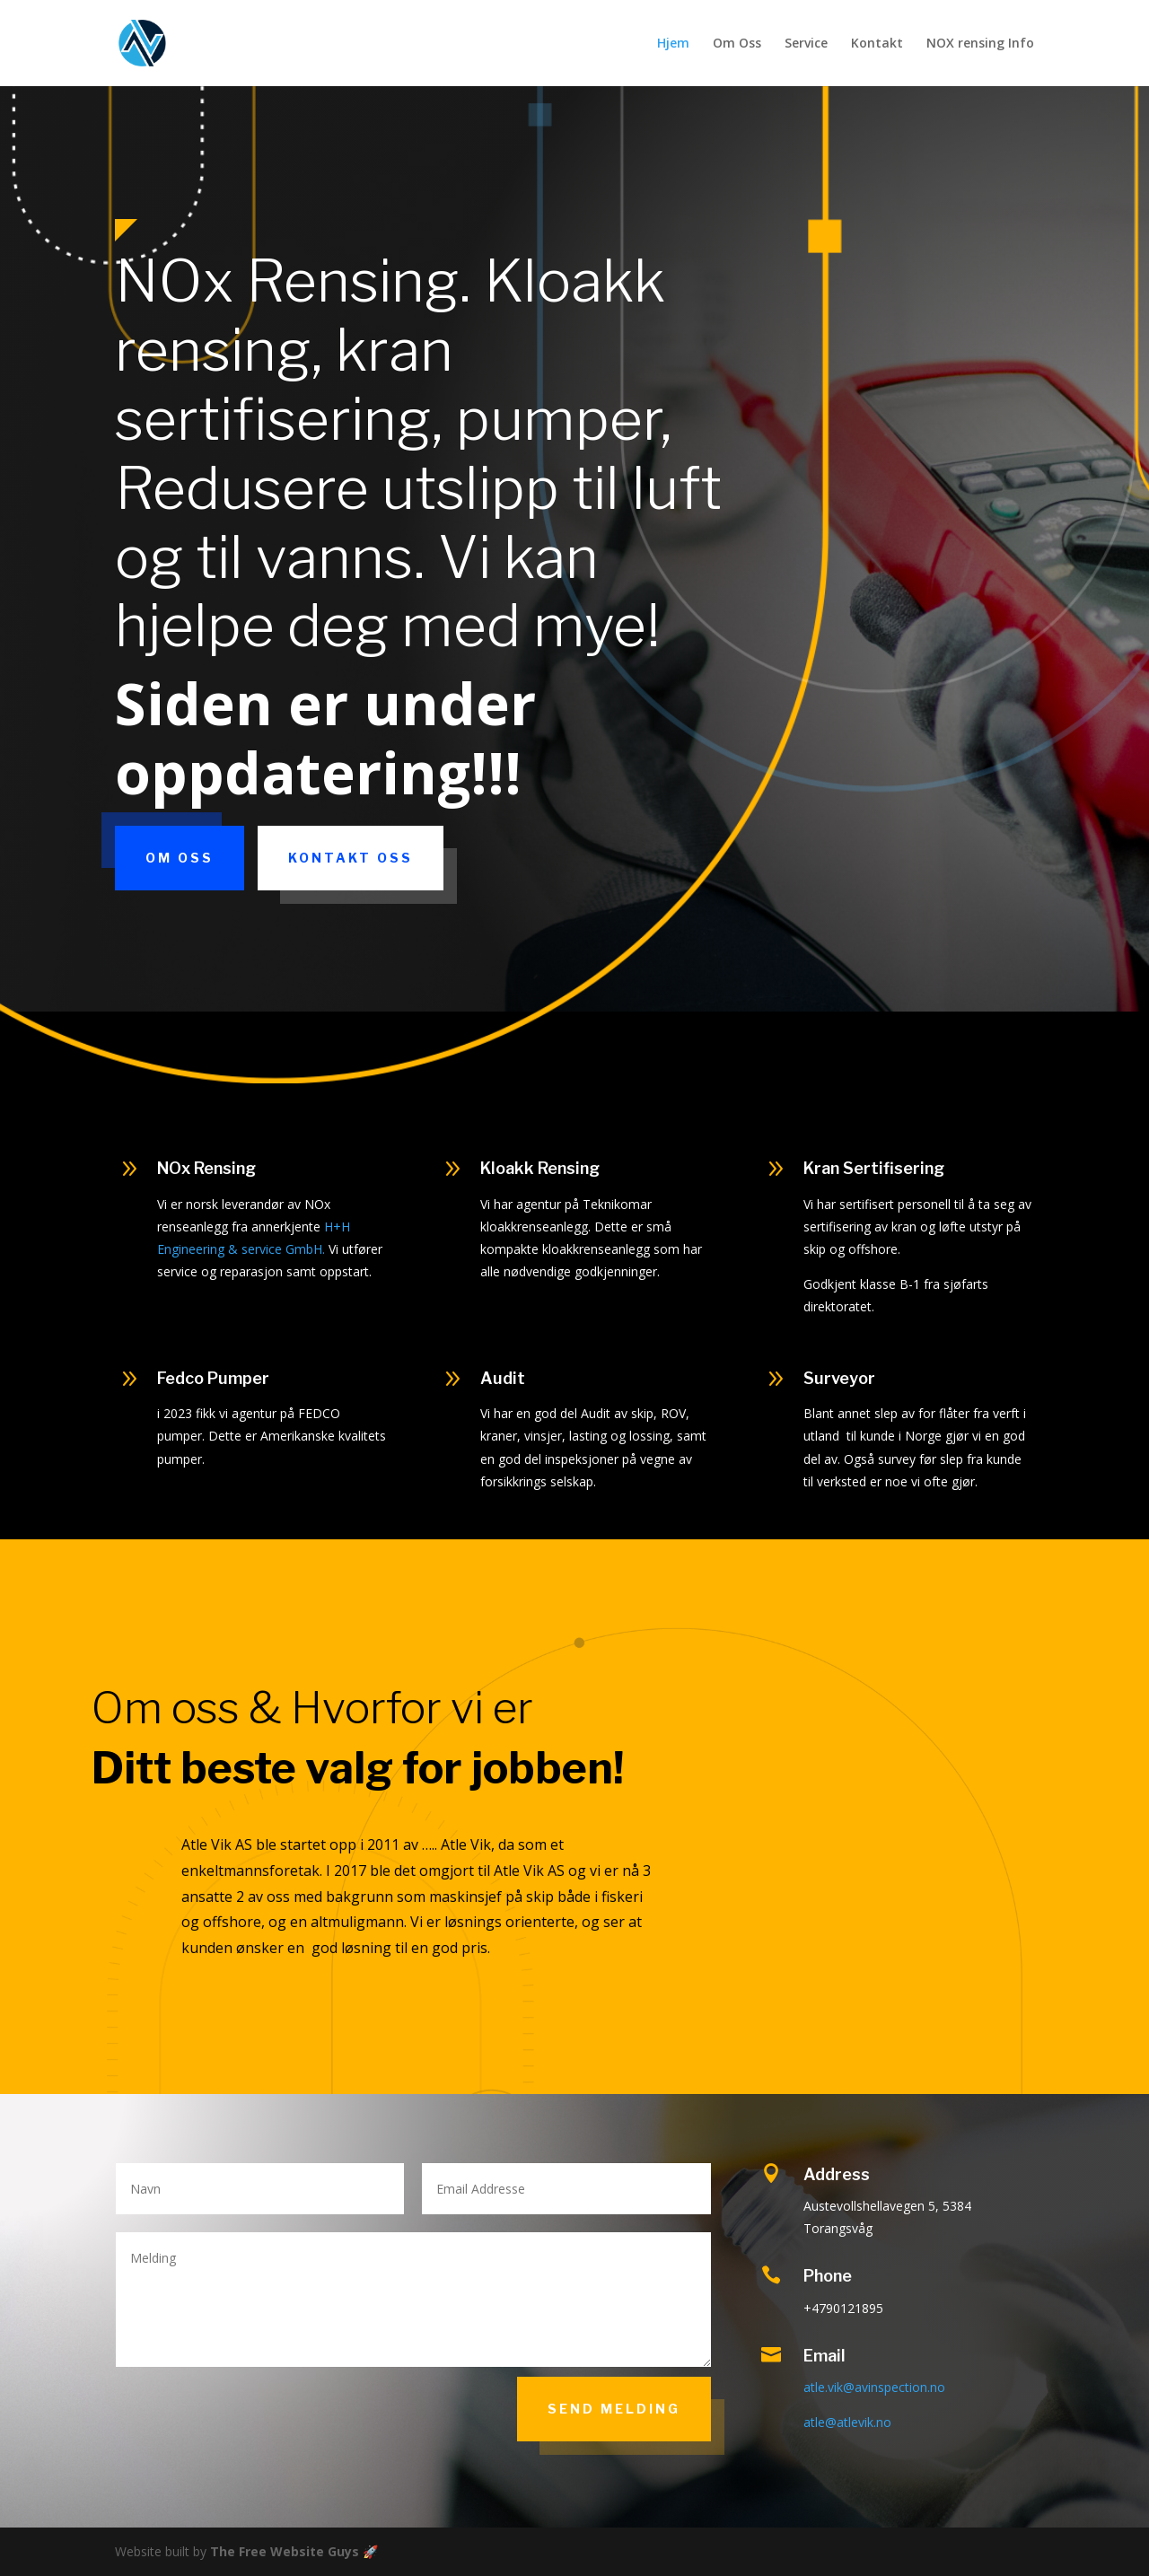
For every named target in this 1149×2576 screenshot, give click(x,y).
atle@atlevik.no (847, 2422)
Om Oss (737, 44)
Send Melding (614, 2408)
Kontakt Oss (350, 857)
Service (806, 44)
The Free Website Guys (284, 2551)
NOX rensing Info (980, 44)
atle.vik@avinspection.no (874, 2387)
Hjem (673, 44)
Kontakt (877, 44)
